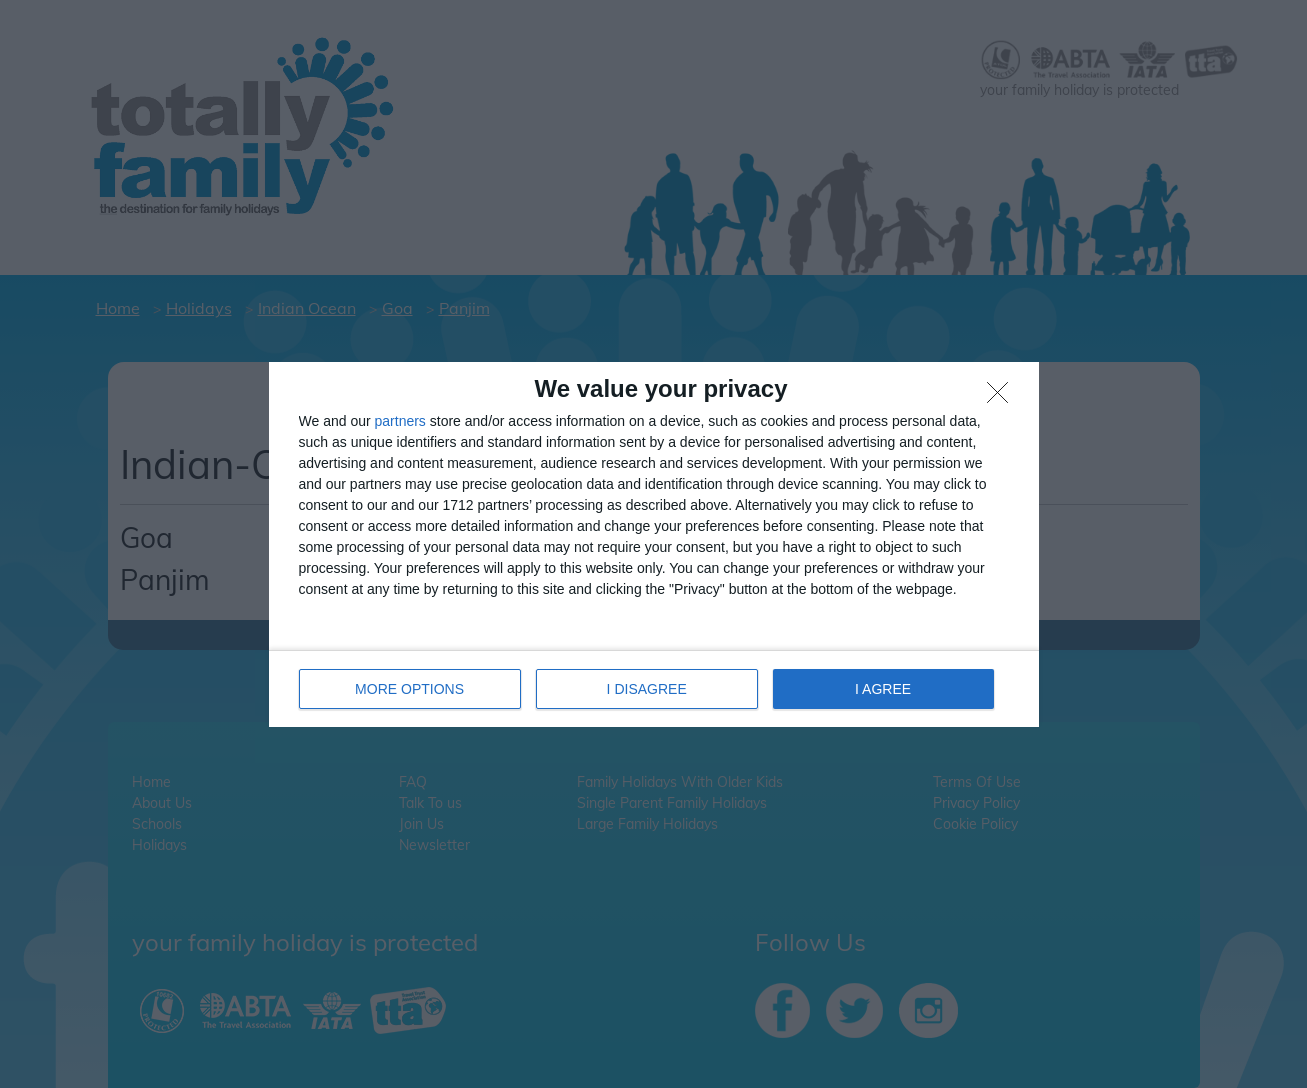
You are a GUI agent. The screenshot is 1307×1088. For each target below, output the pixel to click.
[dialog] (654, 544)
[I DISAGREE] (1003, 398)
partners (400, 421)
